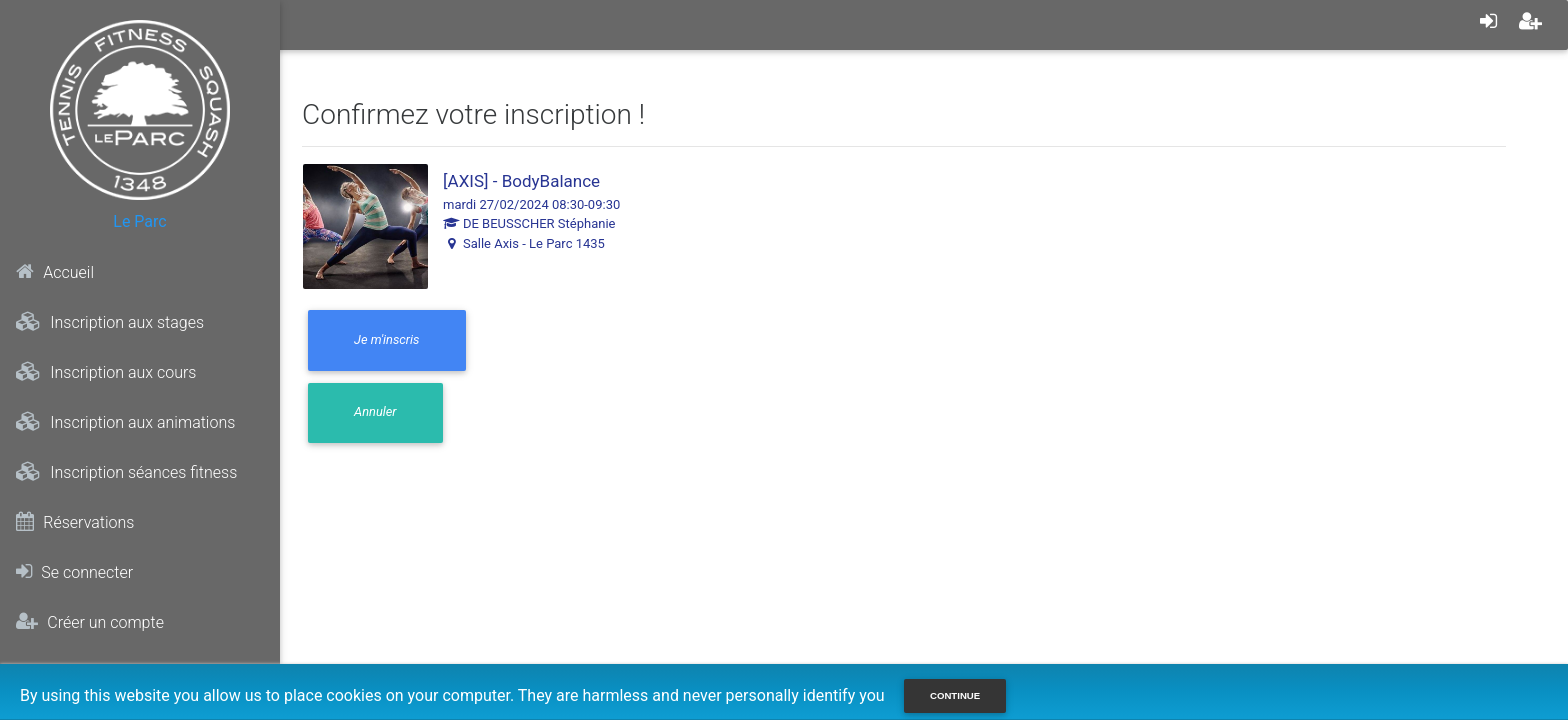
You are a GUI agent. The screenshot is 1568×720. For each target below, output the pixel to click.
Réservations (75, 522)
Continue (955, 695)
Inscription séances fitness (126, 472)
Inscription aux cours (106, 372)
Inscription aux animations (125, 422)
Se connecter (74, 572)
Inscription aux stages (110, 322)
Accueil (55, 272)
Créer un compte (90, 622)
